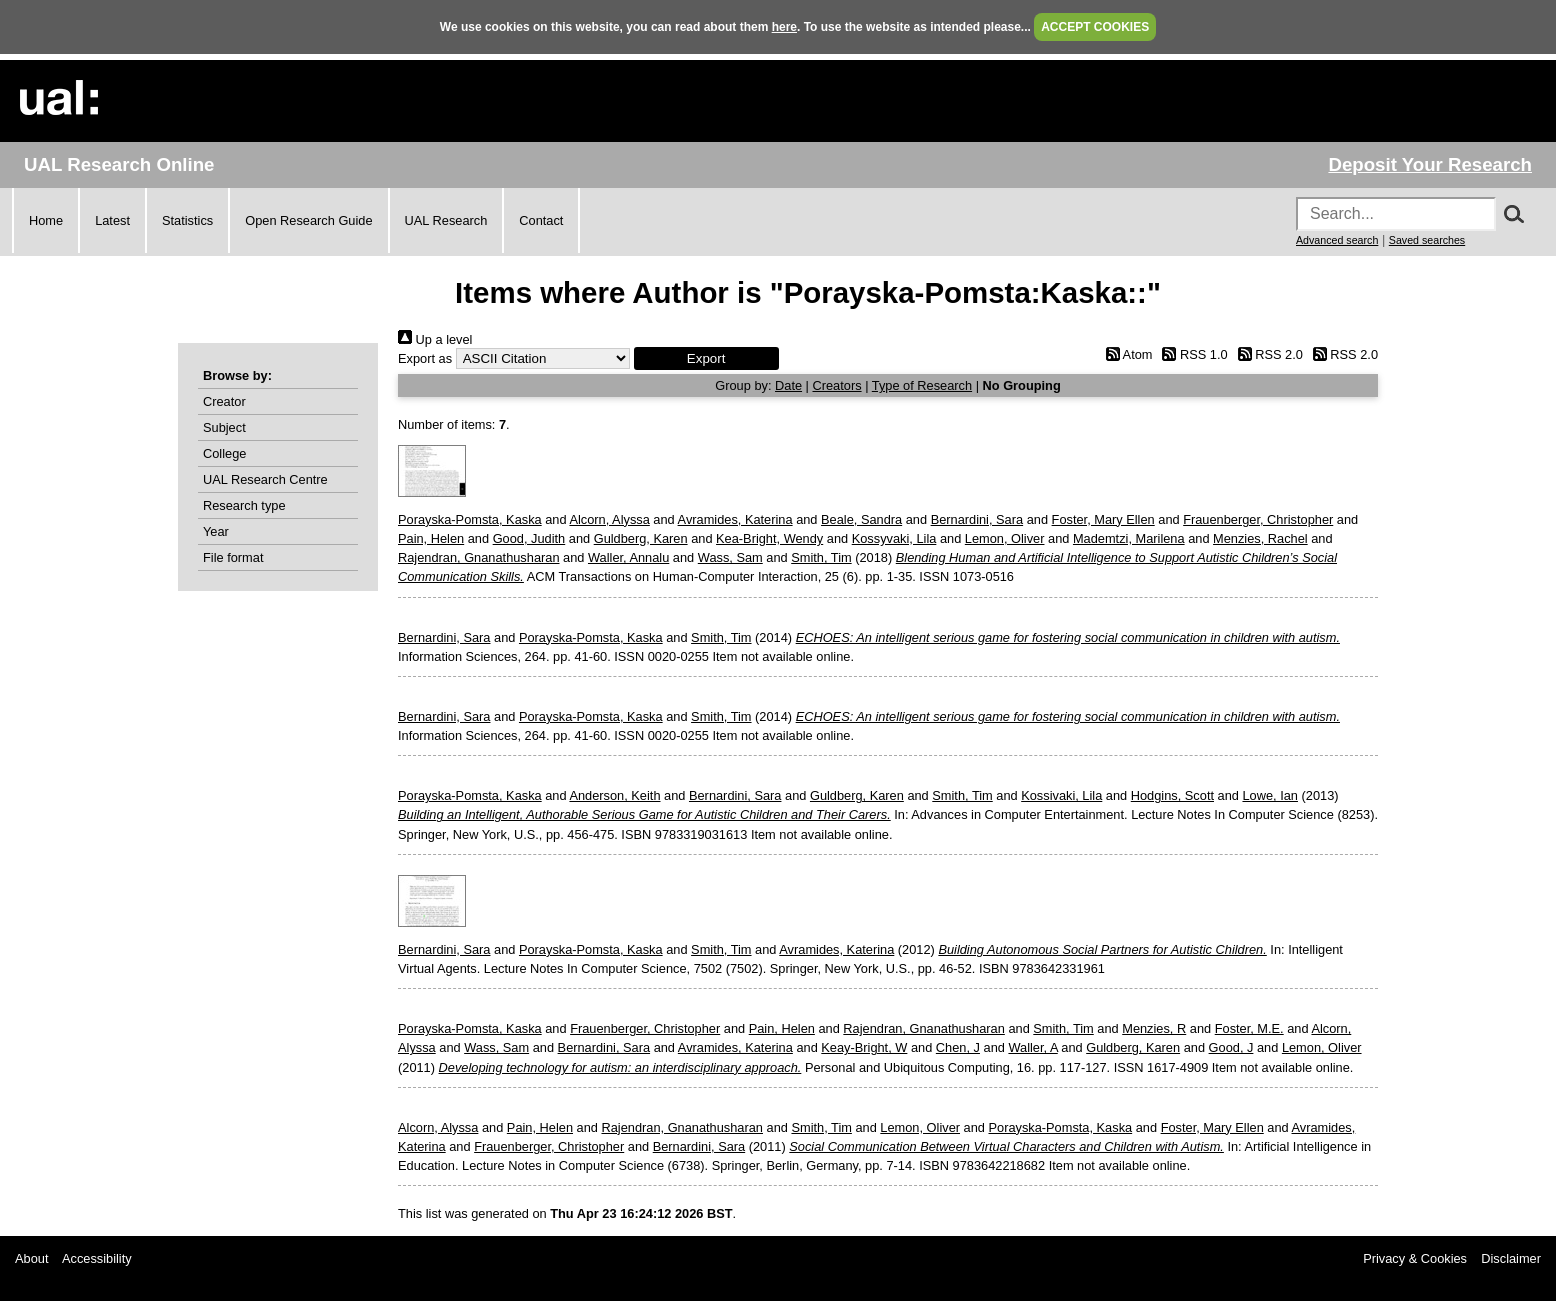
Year (216, 531)
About (31, 1258)
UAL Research (446, 220)
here (784, 27)
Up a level (435, 339)
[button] (706, 358)
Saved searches (1427, 240)
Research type (244, 505)
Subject (224, 427)
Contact (541, 220)
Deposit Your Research (1430, 164)
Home (46, 220)
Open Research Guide (308, 220)
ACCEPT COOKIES (1095, 27)
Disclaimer (1511, 1258)
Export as (425, 358)
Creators (837, 385)
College (224, 453)
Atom (1125, 354)
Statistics (187, 220)
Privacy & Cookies (1415, 1258)
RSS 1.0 (1192, 354)
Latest (112, 220)
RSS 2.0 (1267, 354)
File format (233, 557)
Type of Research (922, 385)
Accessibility (97, 1258)
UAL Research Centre (265, 479)
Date (788, 385)
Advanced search (1337, 240)
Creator (224, 401)
